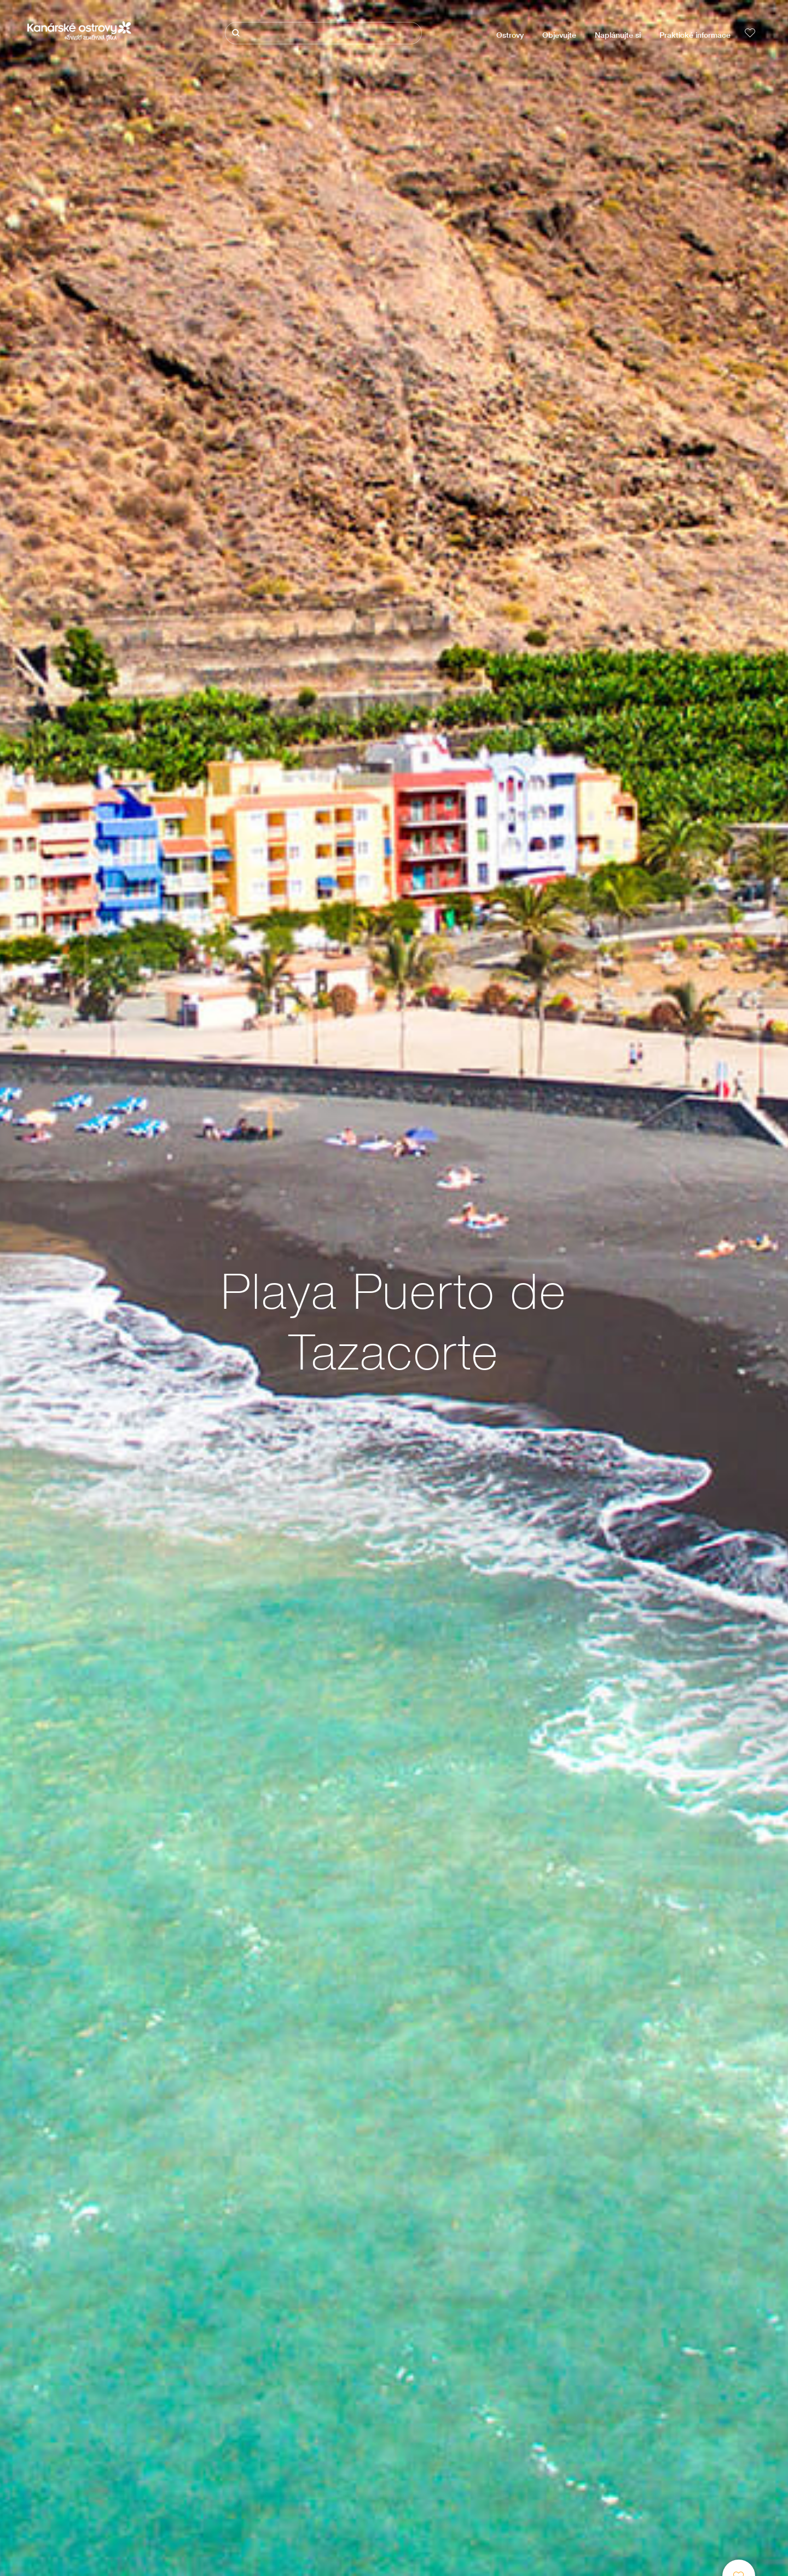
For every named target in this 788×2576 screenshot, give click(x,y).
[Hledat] (323, 33)
